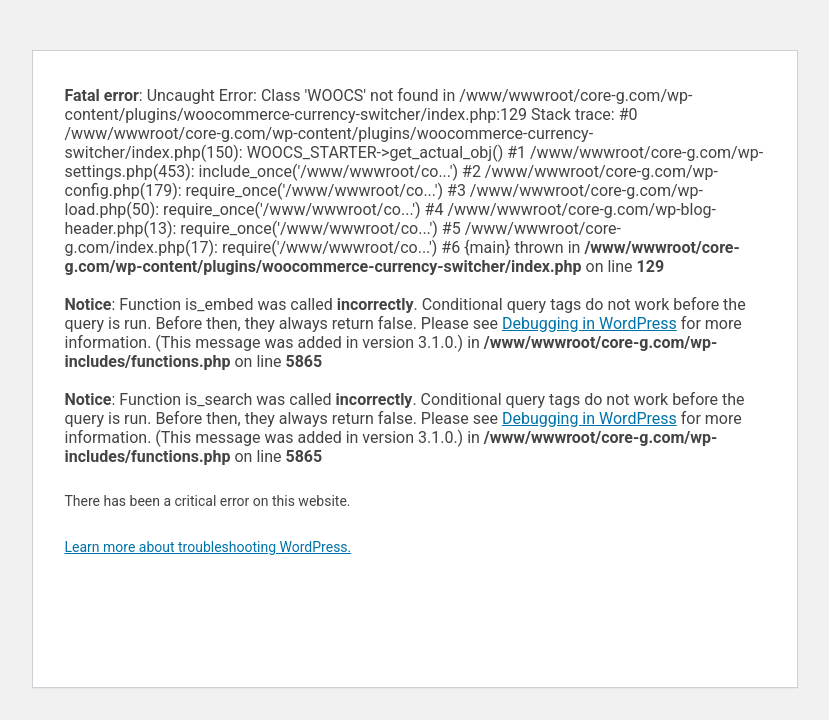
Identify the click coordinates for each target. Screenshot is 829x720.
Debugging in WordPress (589, 323)
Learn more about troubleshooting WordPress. (208, 547)
